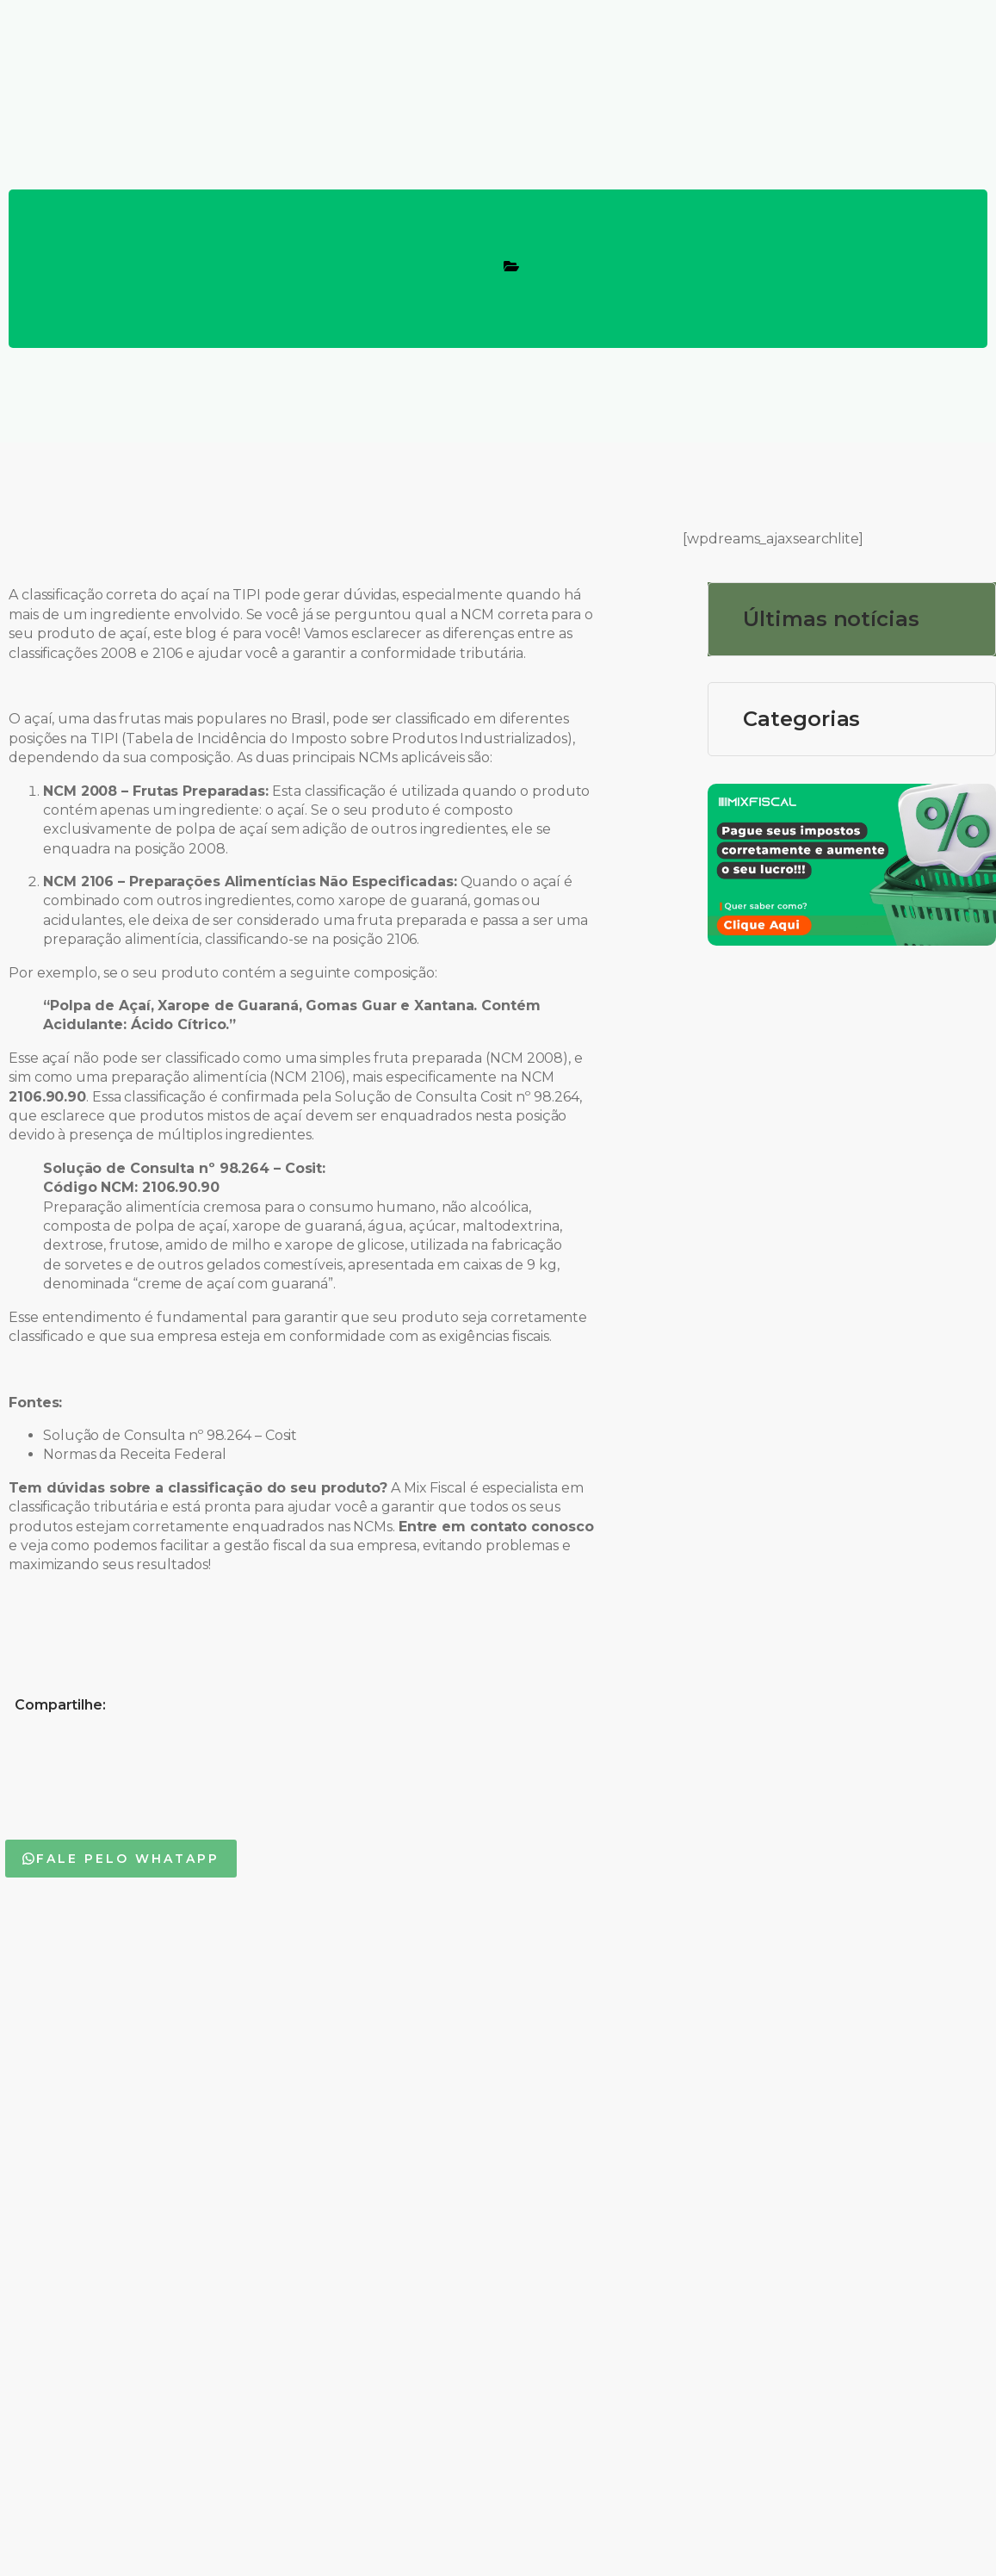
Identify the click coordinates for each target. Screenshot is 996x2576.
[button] (121, 1859)
